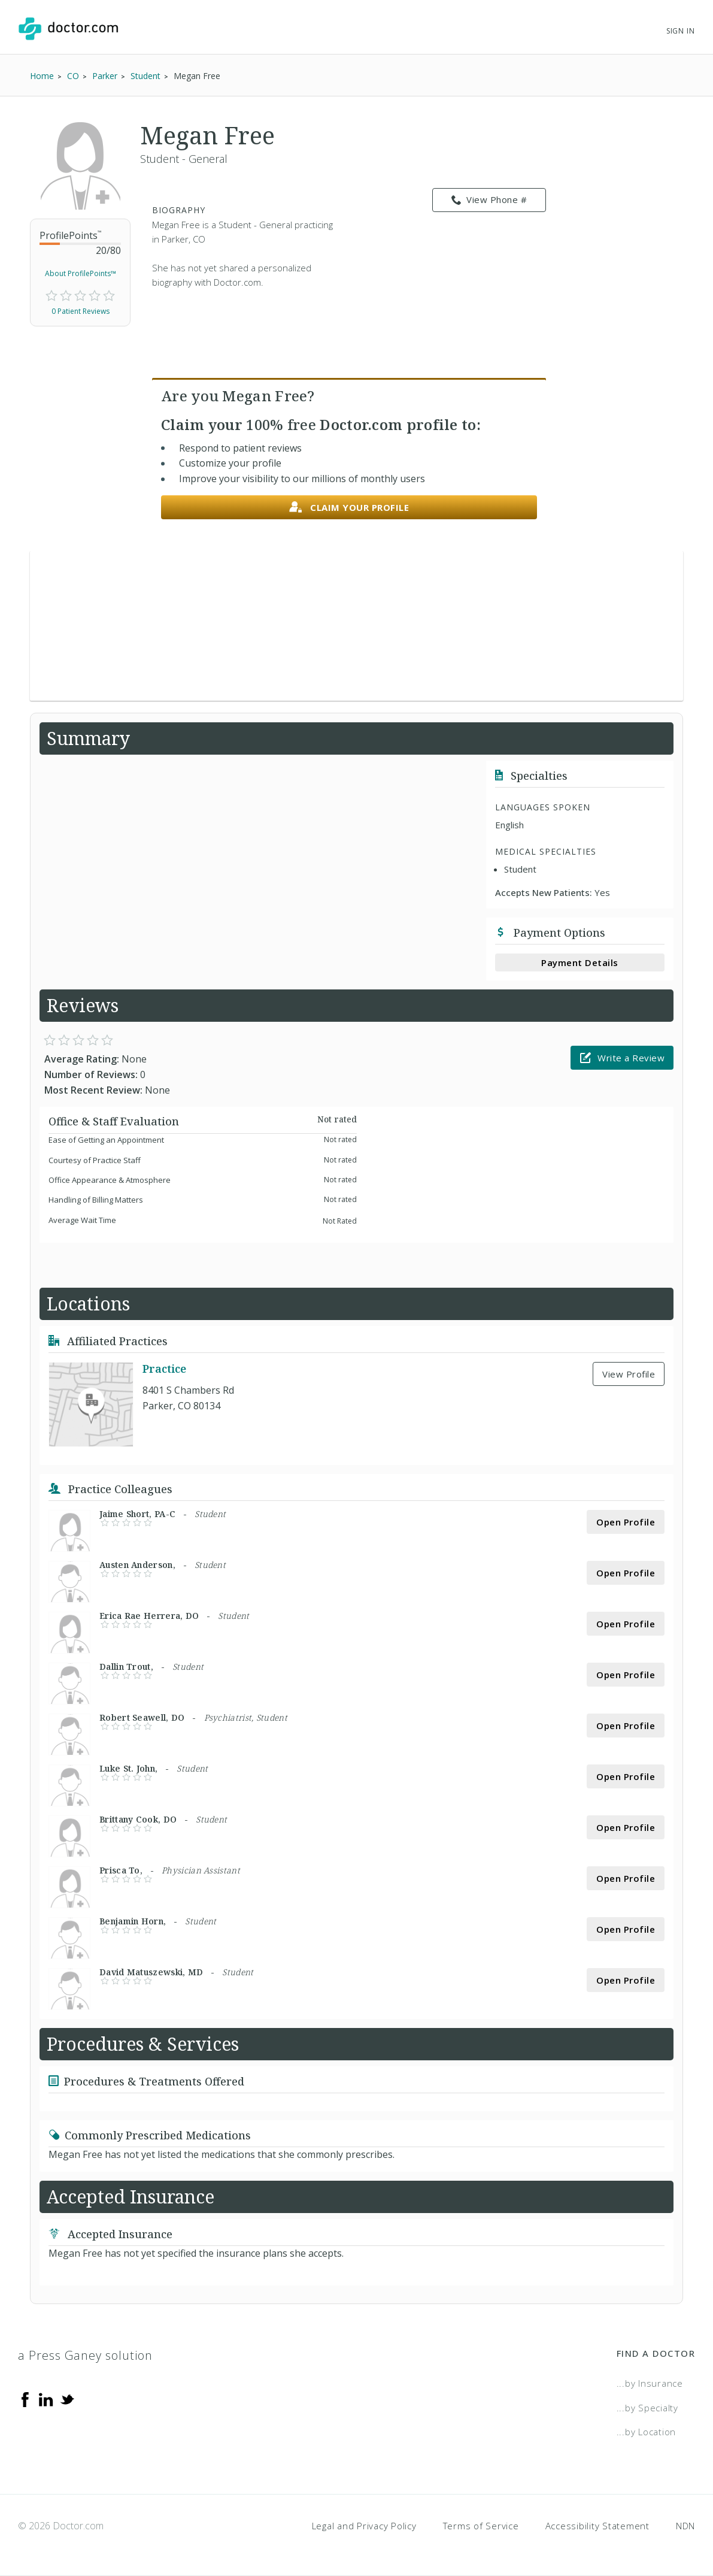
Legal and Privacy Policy (364, 2526)
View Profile (628, 1374)
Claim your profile (349, 507)
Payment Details (579, 962)
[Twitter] (67, 2398)
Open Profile (625, 1522)
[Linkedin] (46, 2398)
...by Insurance (650, 2383)
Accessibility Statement (597, 2526)
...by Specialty (647, 2408)
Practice (164, 1368)
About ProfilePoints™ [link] (80, 273)
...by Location (646, 2432)
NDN (685, 2526)
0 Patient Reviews (80, 311)
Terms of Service (481, 2526)
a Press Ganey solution (85, 2355)
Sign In (680, 31)
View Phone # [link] (489, 200)
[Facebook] (25, 2398)
